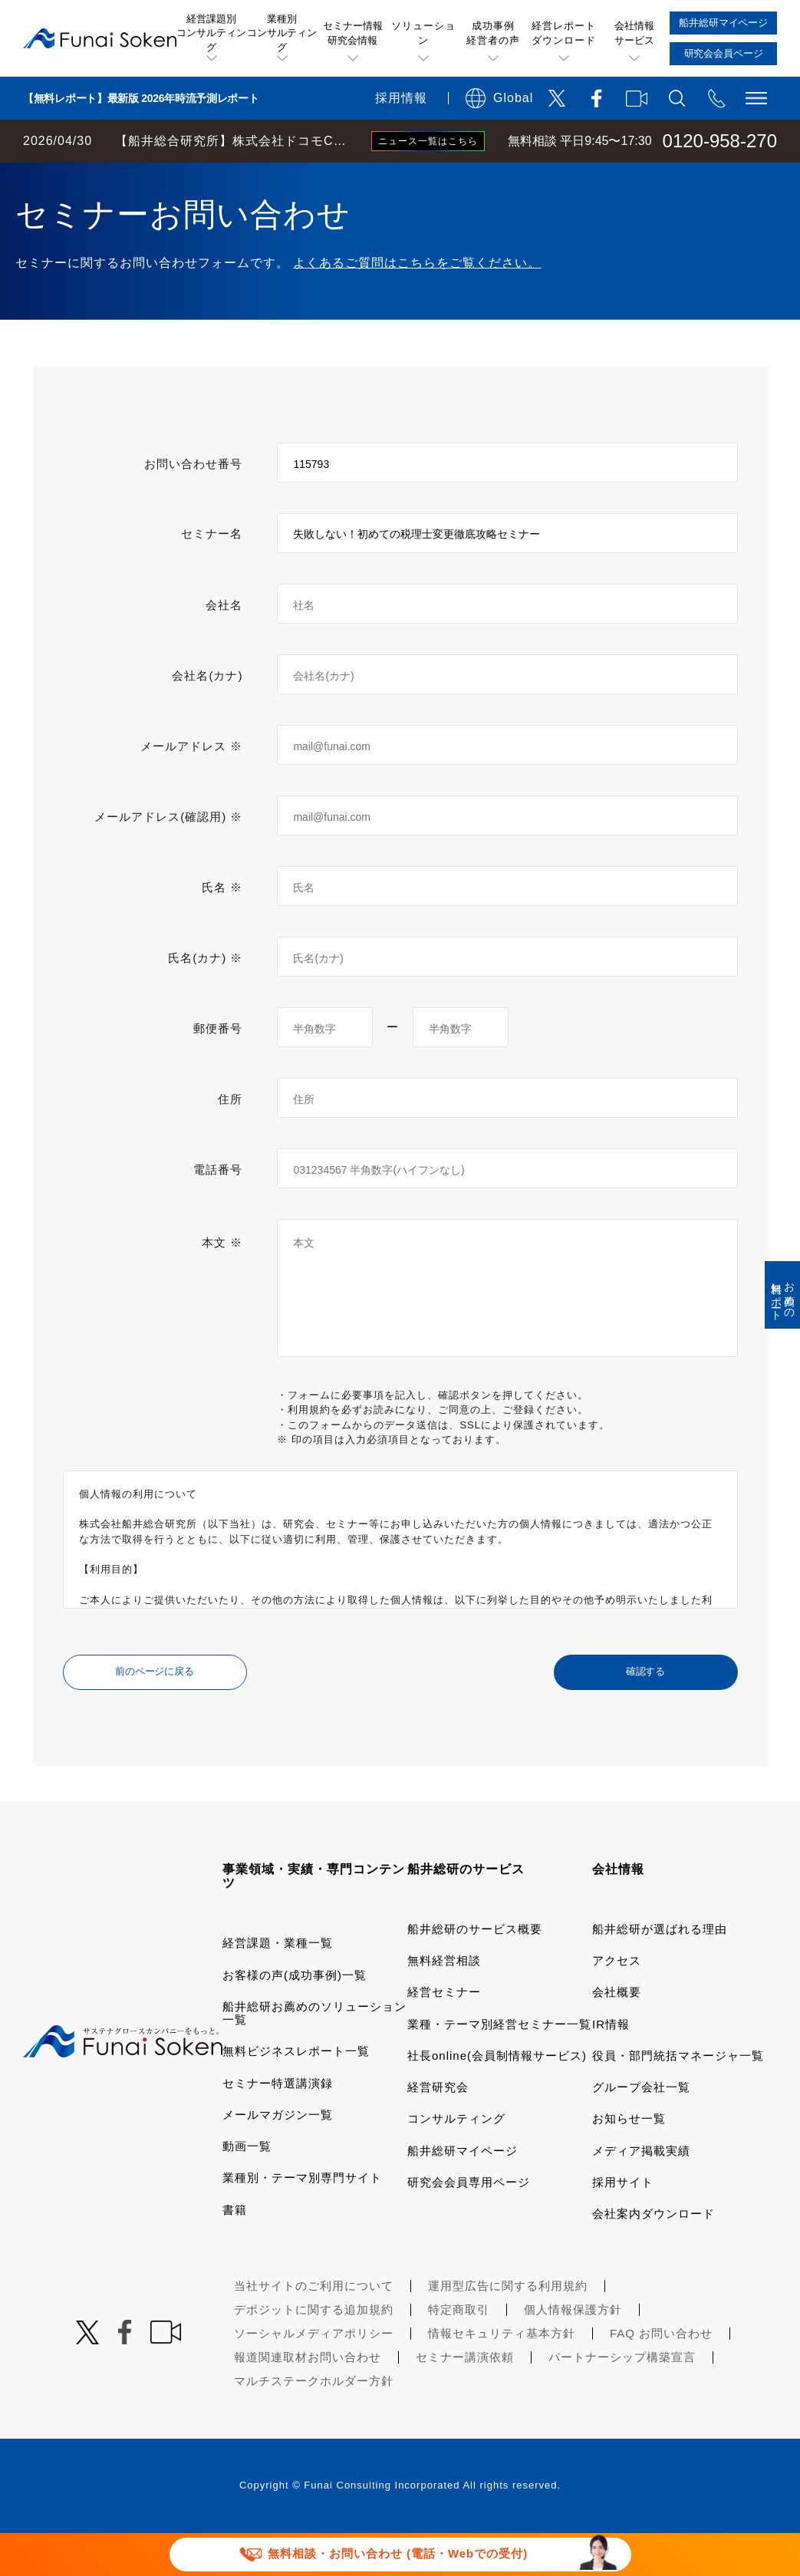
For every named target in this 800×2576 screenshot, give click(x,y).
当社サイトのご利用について (313, 2328)
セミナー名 (211, 576)
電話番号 (217, 1212)
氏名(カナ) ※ (205, 1000)
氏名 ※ (222, 930)
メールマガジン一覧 (277, 2157)
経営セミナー (444, 2034)
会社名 (224, 647)
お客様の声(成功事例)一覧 (294, 2017)
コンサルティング (456, 2161)
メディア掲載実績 (641, 2193)
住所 (230, 1141)
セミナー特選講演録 (277, 2126)
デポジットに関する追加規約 (313, 2352)
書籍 (234, 2252)
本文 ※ (222, 1285)
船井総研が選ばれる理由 (659, 1971)
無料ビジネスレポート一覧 (296, 2093)
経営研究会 (438, 2129)
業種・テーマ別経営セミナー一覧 (499, 2067)
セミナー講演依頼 (465, 2399)
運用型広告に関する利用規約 (508, 2328)
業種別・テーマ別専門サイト (302, 2220)
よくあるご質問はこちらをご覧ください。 (417, 305)
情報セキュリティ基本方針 (501, 2376)
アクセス (616, 2003)
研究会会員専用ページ (468, 2225)
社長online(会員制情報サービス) (497, 2098)
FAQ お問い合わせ (661, 2376)
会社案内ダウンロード (653, 2256)
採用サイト (622, 2225)
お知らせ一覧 (629, 2161)
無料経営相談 (444, 2003)
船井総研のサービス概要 (474, 1971)
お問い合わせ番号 (193, 506)
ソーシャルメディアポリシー (313, 2376)
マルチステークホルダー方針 (313, 2423)
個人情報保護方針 (573, 2352)
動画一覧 (247, 2189)
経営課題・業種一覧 (277, 1985)
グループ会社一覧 (641, 2129)
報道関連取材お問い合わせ (307, 2399)
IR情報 (611, 2067)
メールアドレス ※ (191, 789)
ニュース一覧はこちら (428, 141)
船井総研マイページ (462, 2193)
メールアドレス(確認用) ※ (168, 859)
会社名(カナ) (207, 718)
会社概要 (616, 2034)
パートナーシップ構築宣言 (622, 2399)
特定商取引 (458, 2352)
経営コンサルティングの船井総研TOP (113, 178)
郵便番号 (217, 1071)
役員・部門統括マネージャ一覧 (678, 2098)
